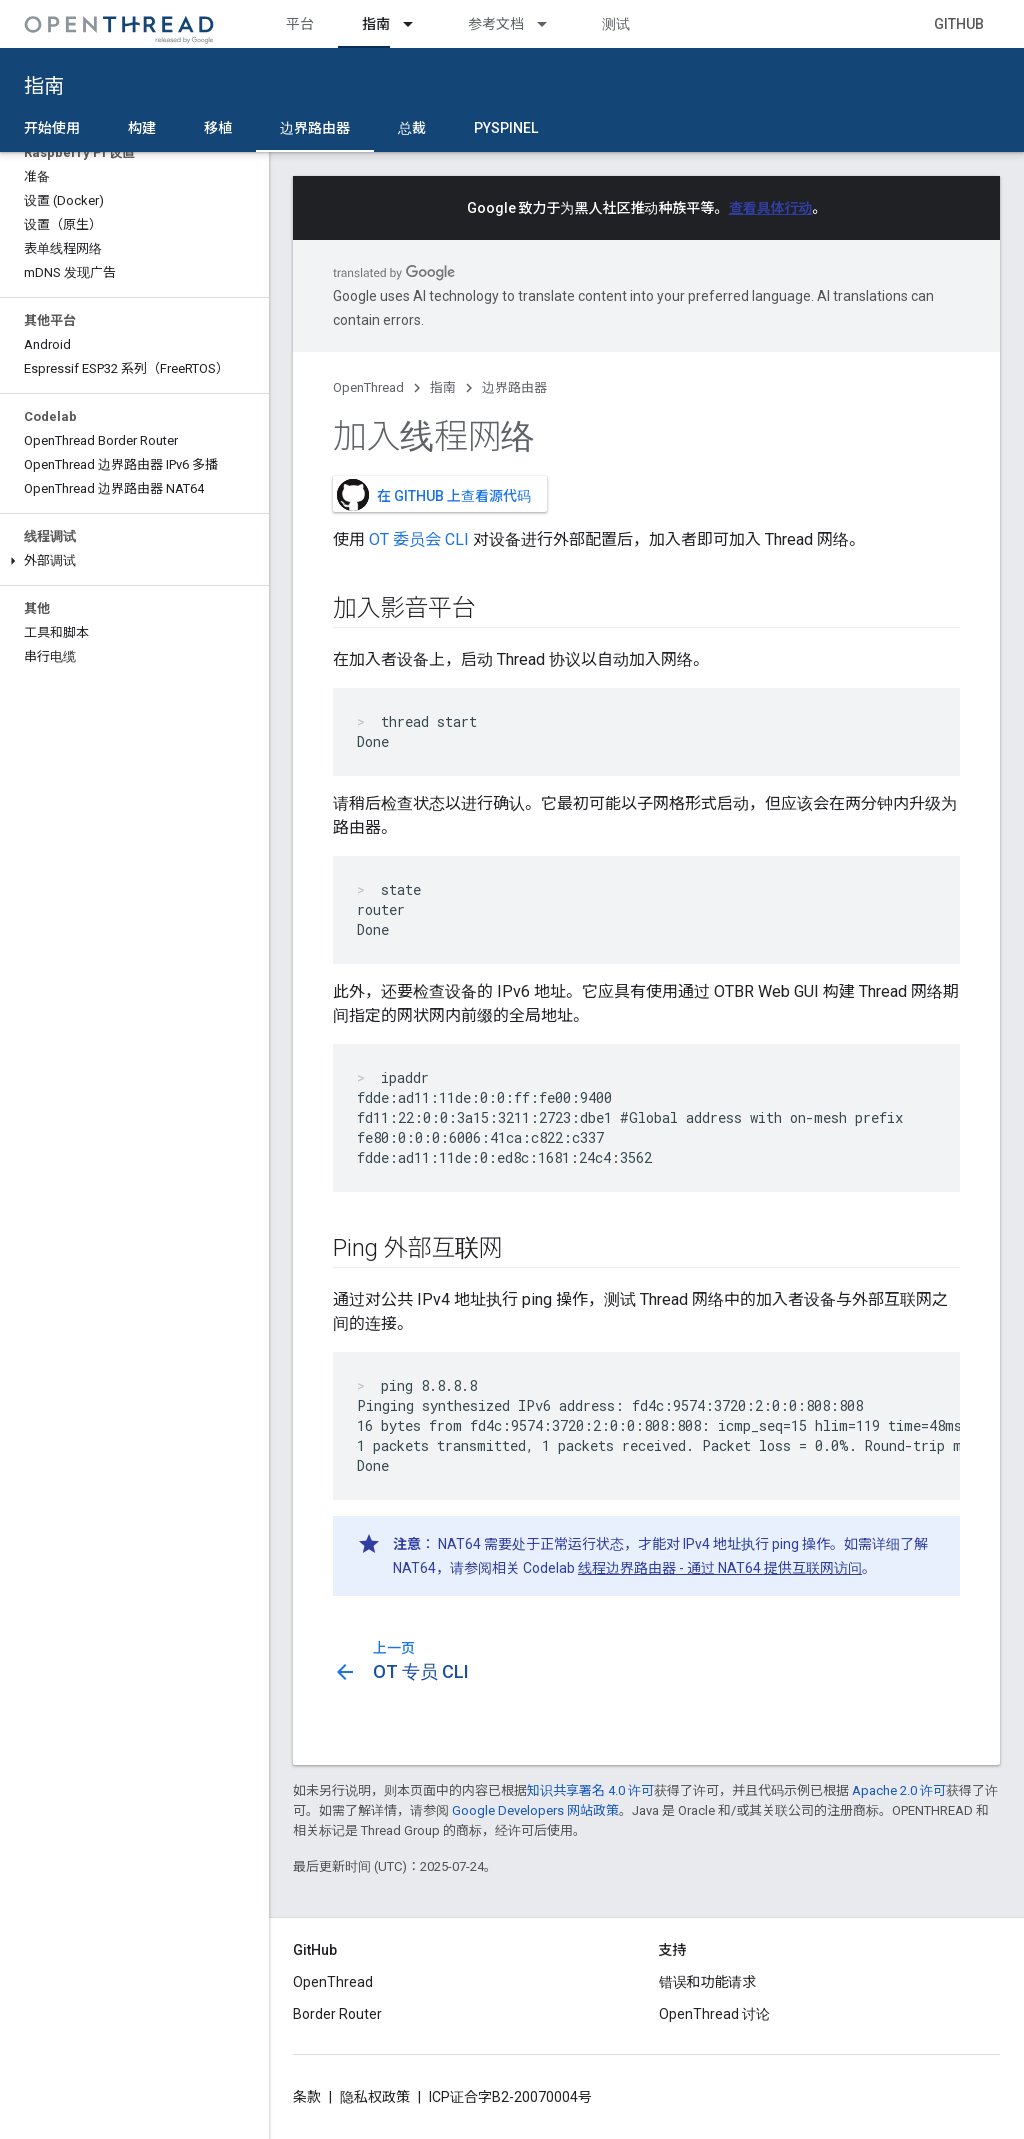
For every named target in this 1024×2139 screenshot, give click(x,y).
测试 (616, 24)
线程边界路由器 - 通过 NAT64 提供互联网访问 (720, 1568)
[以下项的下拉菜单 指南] (417, 24)
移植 (218, 128)
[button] (134, 561)
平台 (300, 24)
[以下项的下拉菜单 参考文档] (551, 24)
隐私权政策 (375, 2097)
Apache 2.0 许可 (899, 1790)
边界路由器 (514, 387)
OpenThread (368, 387)
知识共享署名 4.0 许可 (590, 1790)
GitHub (959, 24)
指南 (44, 86)
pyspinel (506, 128)
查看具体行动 (771, 208)
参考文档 (496, 24)
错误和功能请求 (708, 1982)
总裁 (412, 128)
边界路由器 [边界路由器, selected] (315, 128)
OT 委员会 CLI (419, 539)
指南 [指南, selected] (376, 24)
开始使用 (52, 128)
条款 (307, 2097)
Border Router (337, 2014)
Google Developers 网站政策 (535, 1810)
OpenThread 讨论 (714, 2014)
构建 (142, 128)
